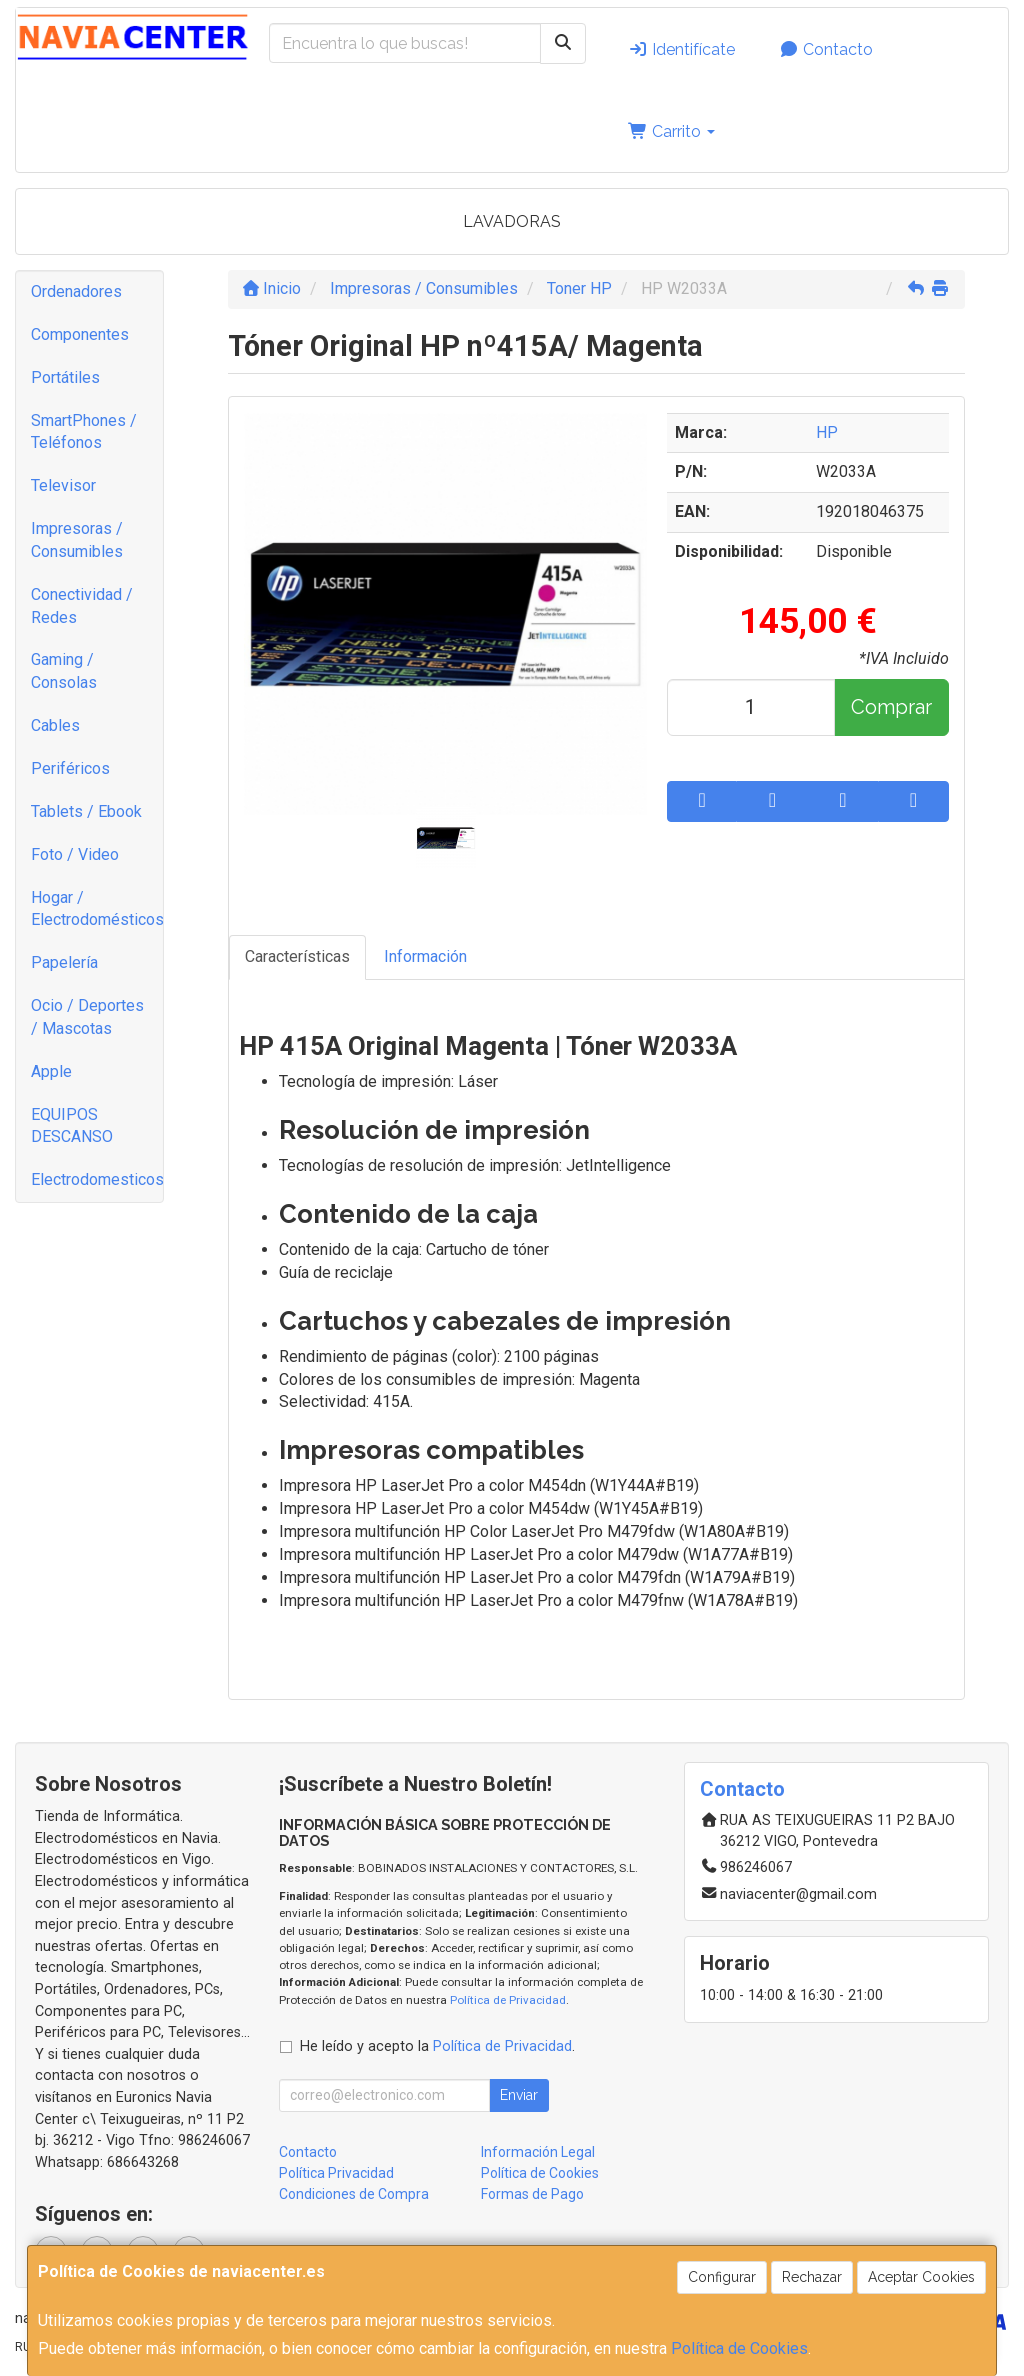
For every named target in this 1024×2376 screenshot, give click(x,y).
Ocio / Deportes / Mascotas (87, 1017)
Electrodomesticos (97, 1179)
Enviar (519, 2095)
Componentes (80, 334)
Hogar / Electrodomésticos (97, 909)
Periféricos (70, 768)
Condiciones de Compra (354, 2194)
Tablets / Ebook (86, 811)
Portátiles (65, 377)
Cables (55, 725)
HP (827, 432)
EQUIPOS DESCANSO (72, 1126)
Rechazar (812, 2277)
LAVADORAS (512, 221)
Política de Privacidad (508, 2000)
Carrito (671, 131)
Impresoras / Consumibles (77, 540)
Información (425, 956)
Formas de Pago (532, 2194)
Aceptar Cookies (921, 2277)
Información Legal (538, 2152)
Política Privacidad (336, 2173)
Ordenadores (76, 291)
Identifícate (681, 49)
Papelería (64, 962)
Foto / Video (75, 854)
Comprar (891, 707)
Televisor (63, 485)
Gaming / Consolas (64, 671)
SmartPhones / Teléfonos (84, 432)
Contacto (826, 49)
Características (297, 956)
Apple (51, 1071)
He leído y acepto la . (437, 2046)
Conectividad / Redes (82, 606)
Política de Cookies (739, 2348)
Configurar (722, 2277)
